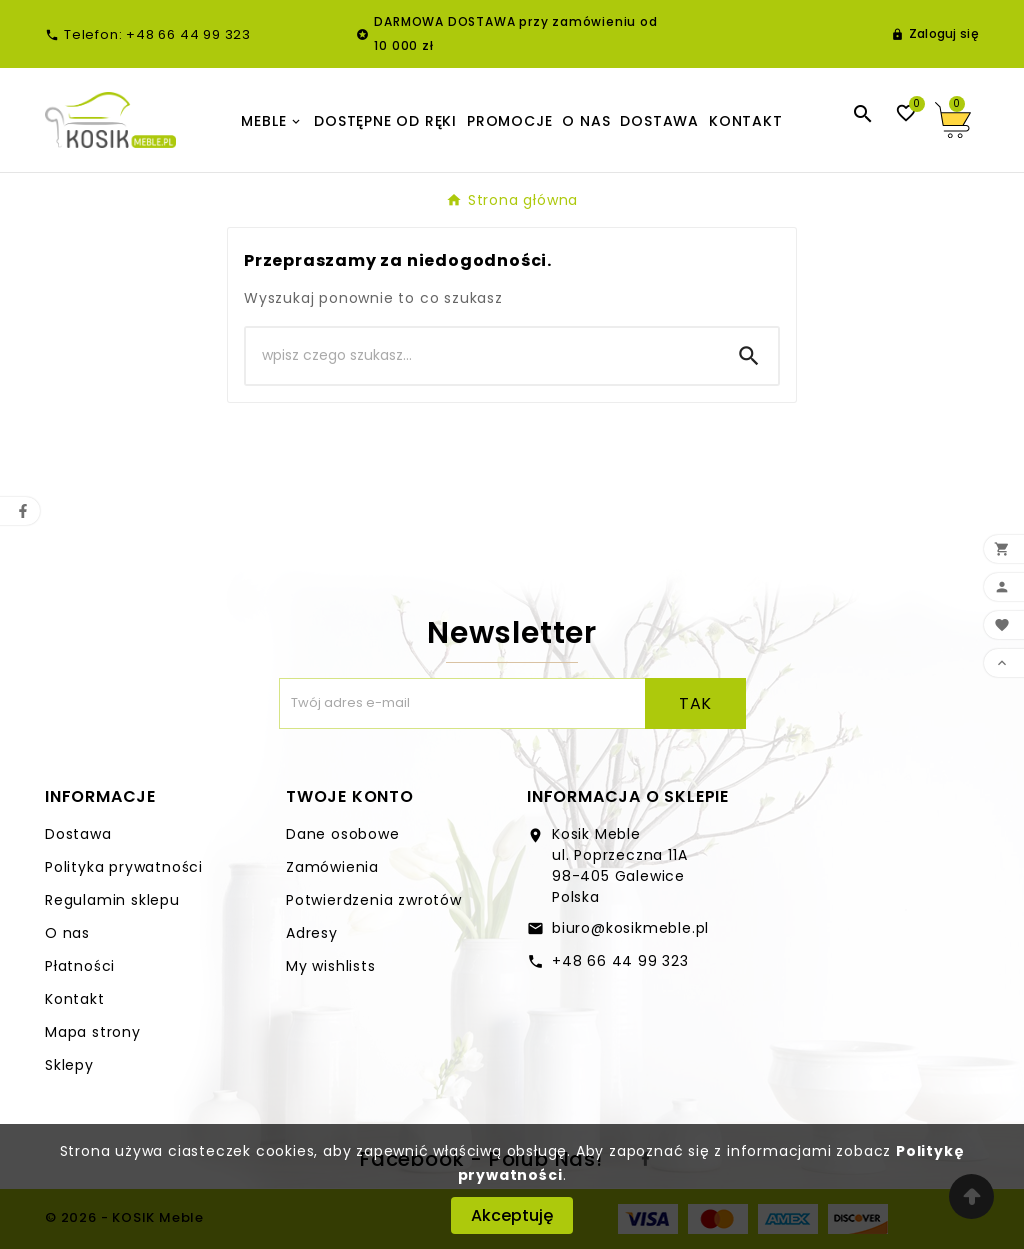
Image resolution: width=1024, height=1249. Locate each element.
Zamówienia (332, 867)
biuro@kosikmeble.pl (630, 928)
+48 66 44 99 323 (620, 961)
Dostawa (78, 834)
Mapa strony (93, 1032)
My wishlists (331, 966)
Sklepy (69, 1065)
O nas (67, 933)
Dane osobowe (343, 834)
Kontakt (75, 999)
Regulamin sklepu (112, 900)
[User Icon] (935, 34)
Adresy (312, 933)
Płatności (80, 966)
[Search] (483, 356)
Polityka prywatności (124, 867)
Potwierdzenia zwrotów (374, 900)
